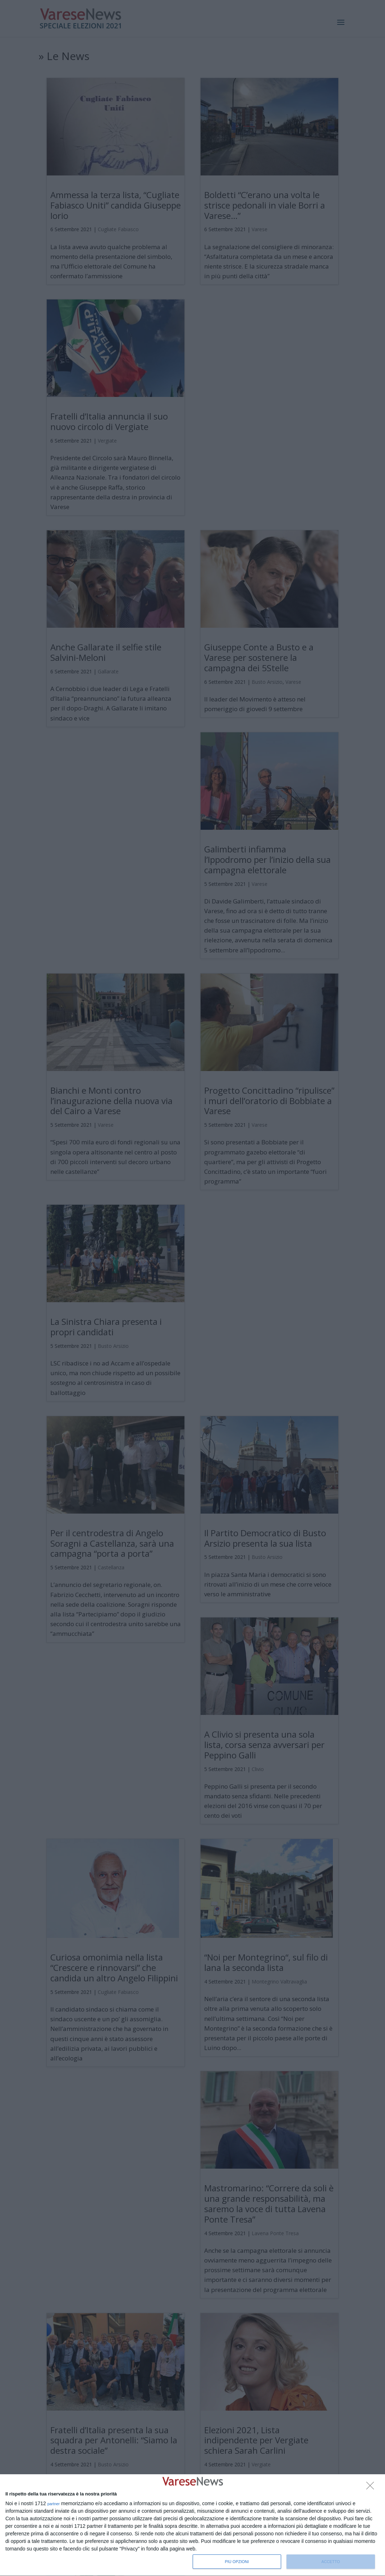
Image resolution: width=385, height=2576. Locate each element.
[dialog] (192, 2525)
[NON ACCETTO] (372, 2487)
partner (53, 2504)
